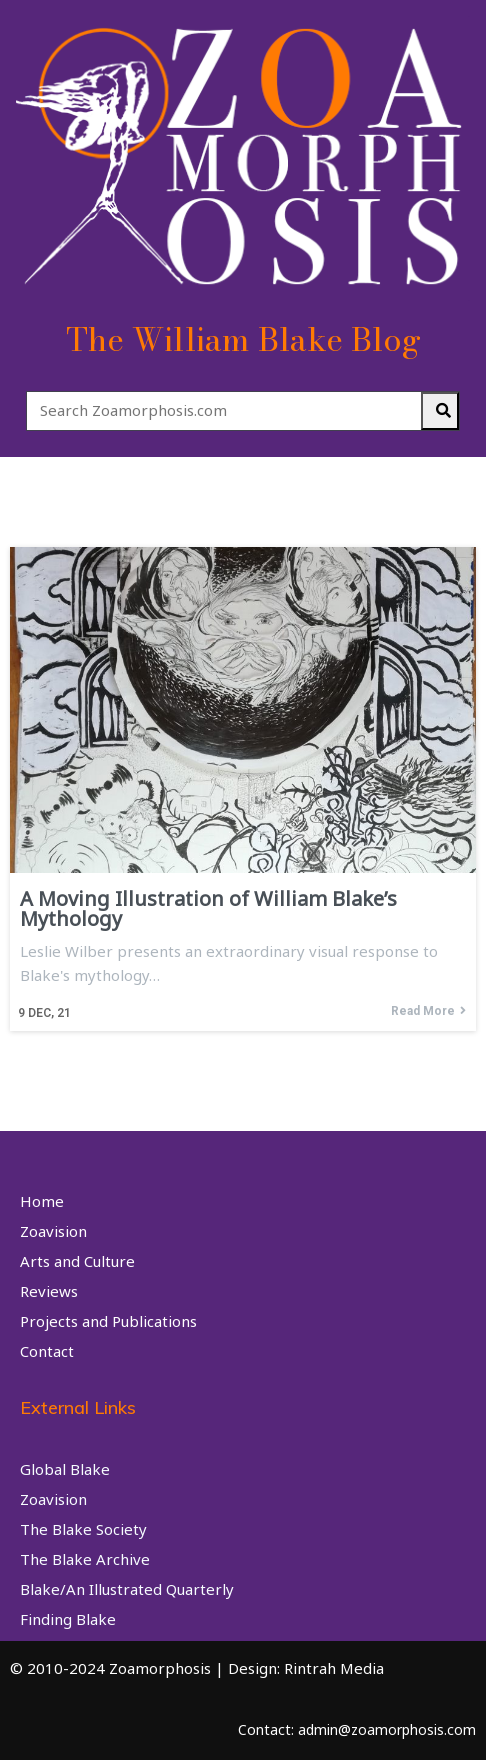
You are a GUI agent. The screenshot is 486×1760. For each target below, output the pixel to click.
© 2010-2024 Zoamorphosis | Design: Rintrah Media (197, 1668)
